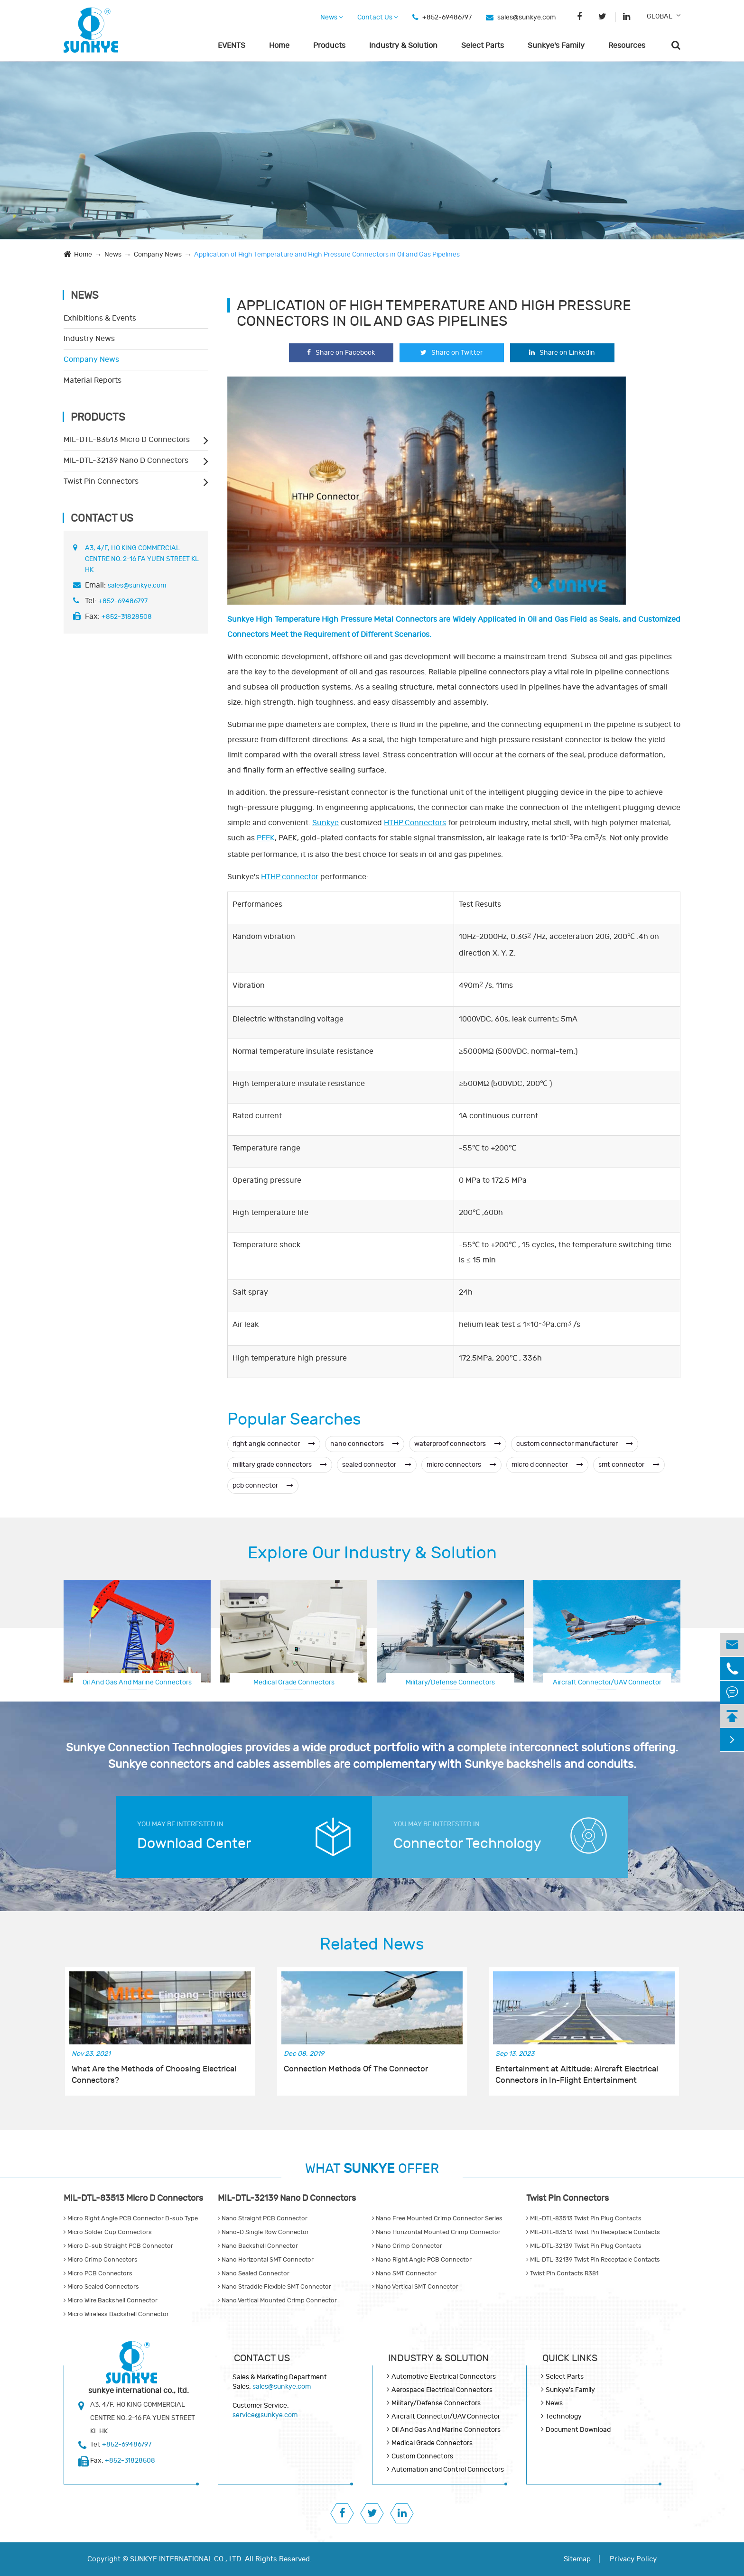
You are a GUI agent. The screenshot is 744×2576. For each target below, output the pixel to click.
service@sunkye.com (265, 2415)
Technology (564, 2416)
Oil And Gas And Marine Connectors (137, 1682)
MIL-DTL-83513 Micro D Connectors (127, 439)
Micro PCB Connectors (98, 2273)
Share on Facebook (341, 353)
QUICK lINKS (569, 2358)
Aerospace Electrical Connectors (607, 1681)
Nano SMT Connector (404, 2273)
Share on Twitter (451, 353)
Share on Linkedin (562, 353)
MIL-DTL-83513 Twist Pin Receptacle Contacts (593, 2232)
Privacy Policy (633, 2559)
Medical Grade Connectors (294, 1682)
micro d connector (547, 1465)
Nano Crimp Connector (407, 2246)
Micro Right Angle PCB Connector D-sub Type (131, 2218)
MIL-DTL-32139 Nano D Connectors (126, 460)
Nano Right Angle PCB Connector (422, 2259)
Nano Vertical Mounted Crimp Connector (277, 2300)
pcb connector (262, 1485)
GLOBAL (659, 16)
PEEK (266, 838)
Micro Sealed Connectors (101, 2287)
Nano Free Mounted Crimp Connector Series (437, 2218)
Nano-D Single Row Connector (263, 2232)
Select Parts (482, 45)
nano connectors (364, 1444)
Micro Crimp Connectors (101, 2259)
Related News (372, 1944)
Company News (158, 254)
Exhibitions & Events (100, 318)
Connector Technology (467, 1843)
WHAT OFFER (372, 2169)
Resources (626, 45)
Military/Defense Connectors (450, 1682)
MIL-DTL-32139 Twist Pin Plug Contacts (584, 2246)
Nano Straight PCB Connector (262, 2218)
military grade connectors (279, 1465)
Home (279, 45)
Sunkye (325, 823)
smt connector (629, 1465)
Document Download (578, 2430)
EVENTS (231, 45)
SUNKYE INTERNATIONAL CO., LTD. (186, 2559)
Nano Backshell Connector (258, 2246)
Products (329, 45)
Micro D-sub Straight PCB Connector (118, 2246)
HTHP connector (289, 877)
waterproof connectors (457, 1444)
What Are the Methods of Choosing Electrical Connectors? (154, 2074)
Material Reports (92, 380)
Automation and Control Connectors (447, 2470)
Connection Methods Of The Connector (356, 2069)
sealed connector (376, 1465)
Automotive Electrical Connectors (443, 2377)
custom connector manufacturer (574, 1444)
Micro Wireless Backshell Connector (116, 2314)
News (331, 17)
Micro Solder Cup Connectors (108, 2232)
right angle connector (273, 1444)
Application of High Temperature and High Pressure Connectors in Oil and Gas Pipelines (327, 254)
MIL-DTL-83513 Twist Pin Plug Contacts (584, 2218)
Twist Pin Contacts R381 (562, 2273)
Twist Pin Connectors (101, 481)
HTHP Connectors (415, 823)
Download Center (194, 1843)
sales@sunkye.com (526, 17)
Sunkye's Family (556, 45)
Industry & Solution (403, 45)
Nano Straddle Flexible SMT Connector (274, 2287)
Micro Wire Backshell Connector (111, 2300)
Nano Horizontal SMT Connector (266, 2259)
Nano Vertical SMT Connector (415, 2287)
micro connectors (461, 1465)
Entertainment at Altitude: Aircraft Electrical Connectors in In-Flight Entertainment (576, 2074)
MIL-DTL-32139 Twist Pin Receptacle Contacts (593, 2259)
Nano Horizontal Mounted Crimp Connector (436, 2232)
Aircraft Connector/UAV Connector (445, 2416)
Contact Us (377, 17)
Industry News (89, 338)
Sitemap (577, 2559)
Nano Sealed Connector (253, 2273)
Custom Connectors (422, 2456)
